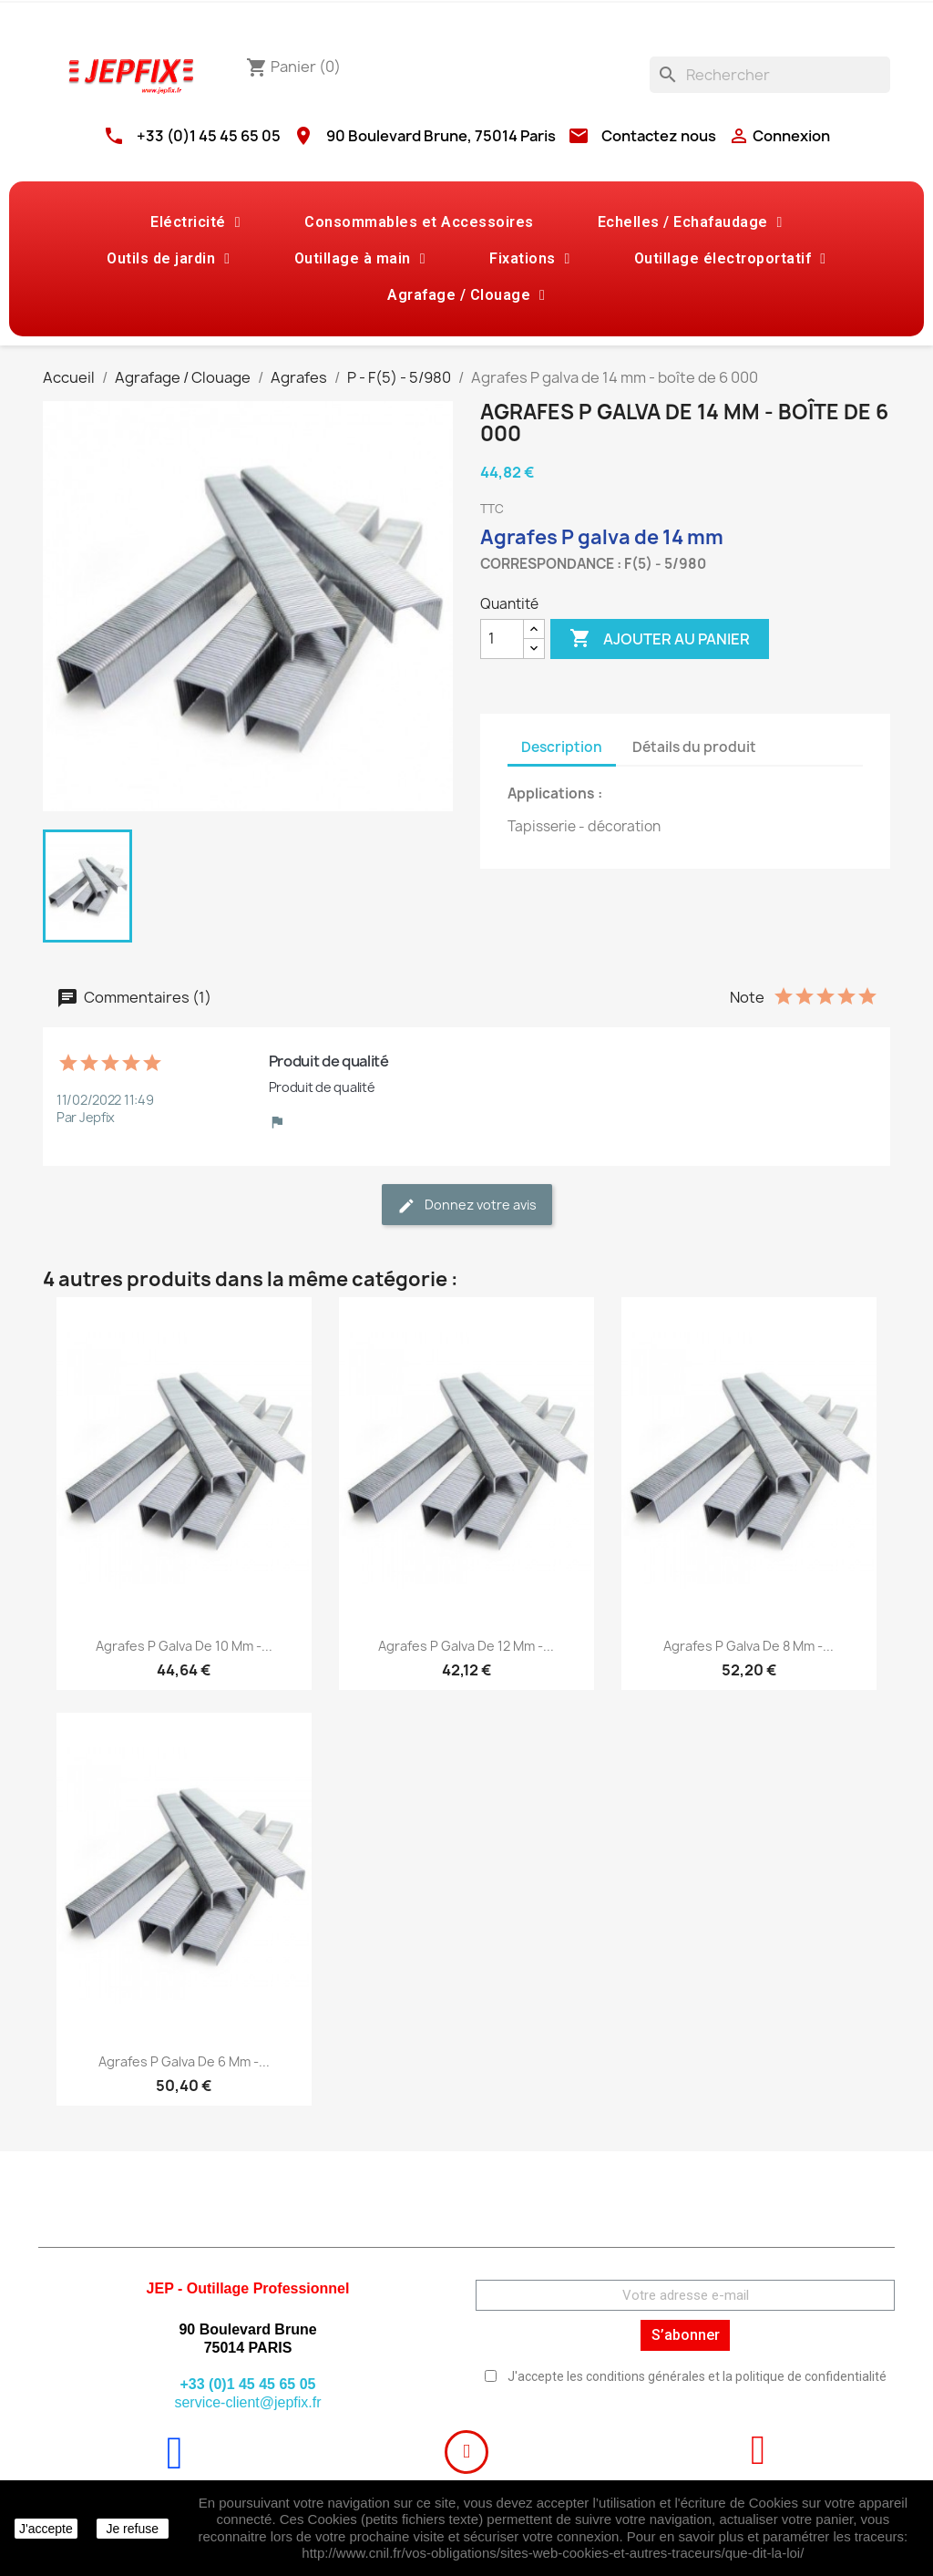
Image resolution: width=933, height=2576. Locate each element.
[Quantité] (502, 639)
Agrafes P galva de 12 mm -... (466, 1645)
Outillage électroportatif (730, 258)
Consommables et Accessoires (419, 222)
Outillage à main (359, 258)
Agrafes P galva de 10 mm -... (184, 1645)
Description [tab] (561, 747)
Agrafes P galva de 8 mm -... (748, 1645)
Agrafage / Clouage (466, 295)
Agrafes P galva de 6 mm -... (184, 2061)
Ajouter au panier (659, 639)
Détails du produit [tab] (694, 747)
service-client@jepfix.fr (247, 2402)
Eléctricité (195, 222)
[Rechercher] (770, 75)
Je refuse (132, 2528)
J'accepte (46, 2528)
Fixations (529, 258)
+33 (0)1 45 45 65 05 (209, 136)
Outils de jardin (168, 258)
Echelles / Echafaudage (690, 222)
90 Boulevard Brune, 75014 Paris (441, 136)
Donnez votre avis (467, 1205)
